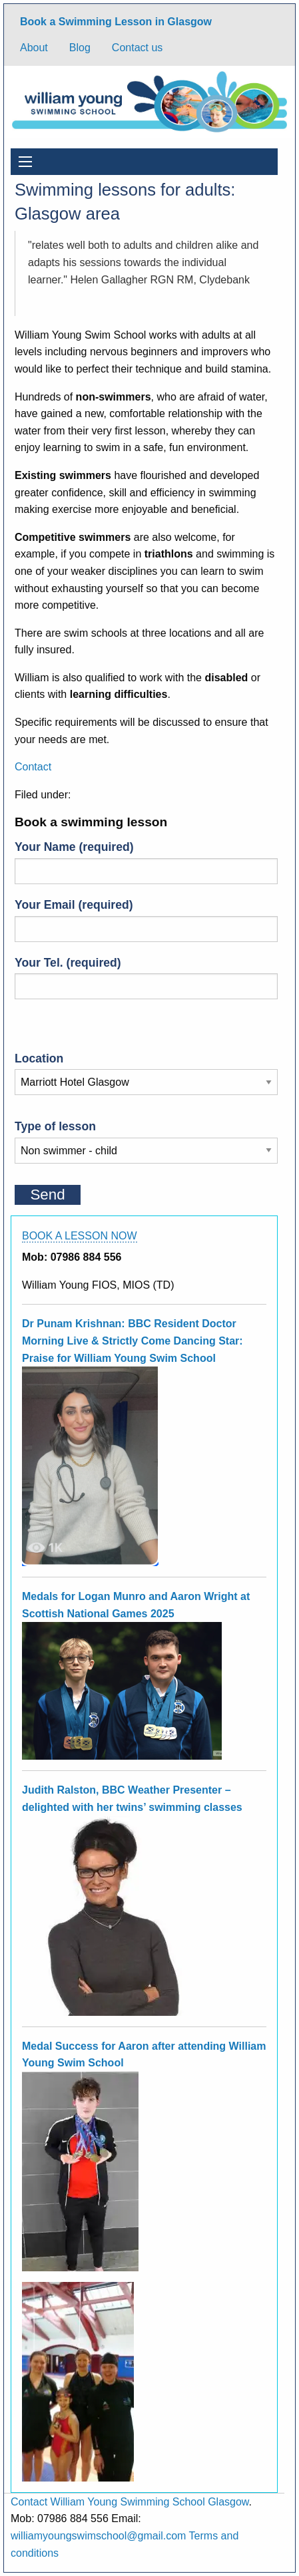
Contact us (137, 47)
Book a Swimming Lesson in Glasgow (116, 21)
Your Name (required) (146, 862)
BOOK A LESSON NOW (79, 1235)
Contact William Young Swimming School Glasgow (130, 2501)
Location (146, 1070)
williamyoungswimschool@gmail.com (98, 2535)
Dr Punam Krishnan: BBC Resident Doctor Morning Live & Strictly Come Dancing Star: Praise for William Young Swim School (132, 1340)
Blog (80, 47)
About (34, 47)
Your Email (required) (146, 920)
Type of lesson (146, 1138)
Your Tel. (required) (146, 978)
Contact (33, 766)
